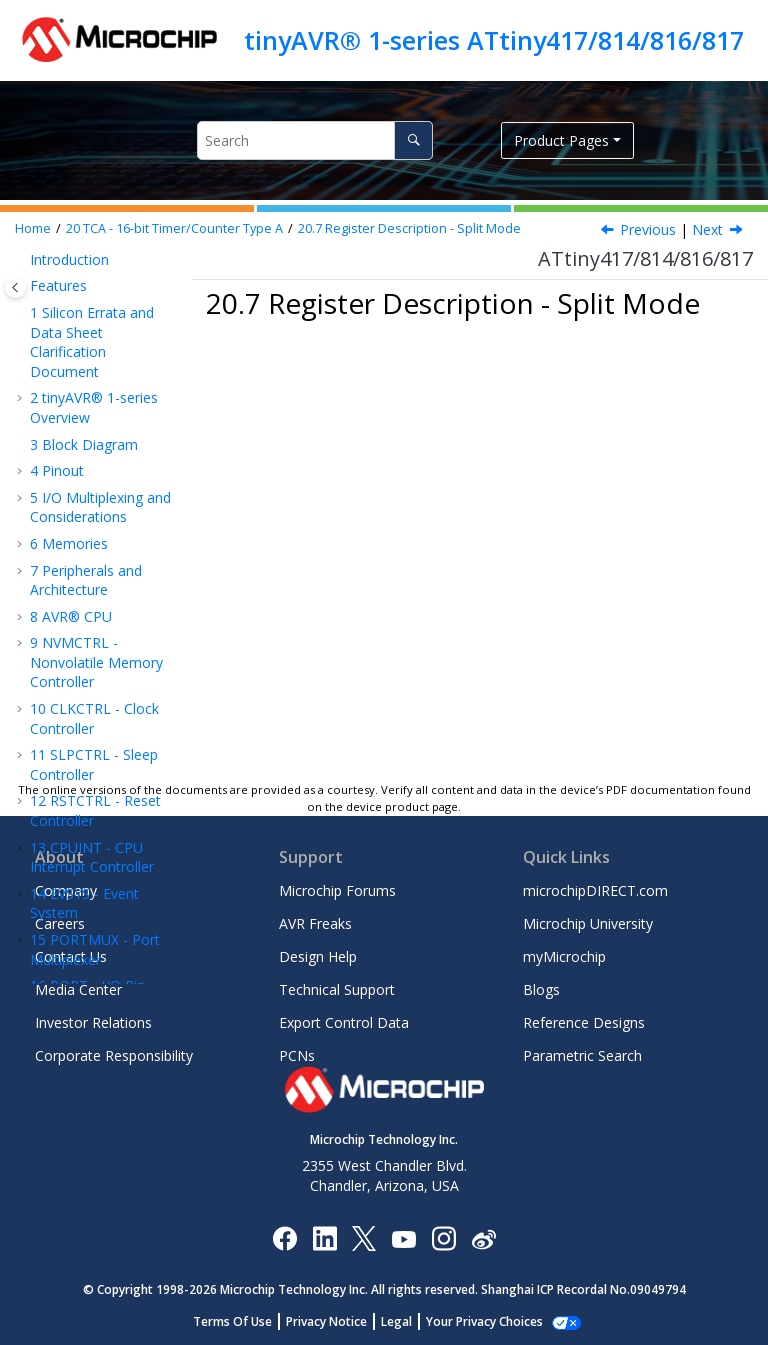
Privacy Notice (337, 1321)
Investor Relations (93, 1022)
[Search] (413, 140)
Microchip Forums (337, 890)
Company (66, 890)
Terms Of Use (243, 1321)
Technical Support (337, 989)
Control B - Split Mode (114, 598)
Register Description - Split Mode (409, 228)
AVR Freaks (315, 923)
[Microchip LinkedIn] (324, 1237)
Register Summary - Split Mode (95, 430)
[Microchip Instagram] (443, 1237)
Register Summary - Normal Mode (106, 299)
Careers (60, 923)
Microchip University (588, 923)
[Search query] (315, 140)
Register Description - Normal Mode (89, 364)
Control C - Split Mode (114, 644)
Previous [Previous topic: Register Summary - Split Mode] (648, 229)
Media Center (78, 989)
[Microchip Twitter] (364, 1237)
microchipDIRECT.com (595, 890)
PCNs (297, 1055)
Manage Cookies (484, 1321)
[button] (36, 280)
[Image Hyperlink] (403, 1238)
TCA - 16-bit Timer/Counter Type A (174, 228)
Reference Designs (584, 1022)
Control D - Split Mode (115, 690)
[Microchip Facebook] (284, 1237)
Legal (407, 1321)
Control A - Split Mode (114, 552)
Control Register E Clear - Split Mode (113, 746)
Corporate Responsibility (114, 1055)
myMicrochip (564, 956)
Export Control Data (344, 1022)
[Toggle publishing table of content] (15, 287)
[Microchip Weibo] (483, 1238)
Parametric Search (582, 1055)
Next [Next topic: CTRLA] (707, 229)
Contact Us (71, 956)
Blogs (541, 989)
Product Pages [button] (561, 140)
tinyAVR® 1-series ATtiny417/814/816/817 (494, 40)
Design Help (318, 956)
